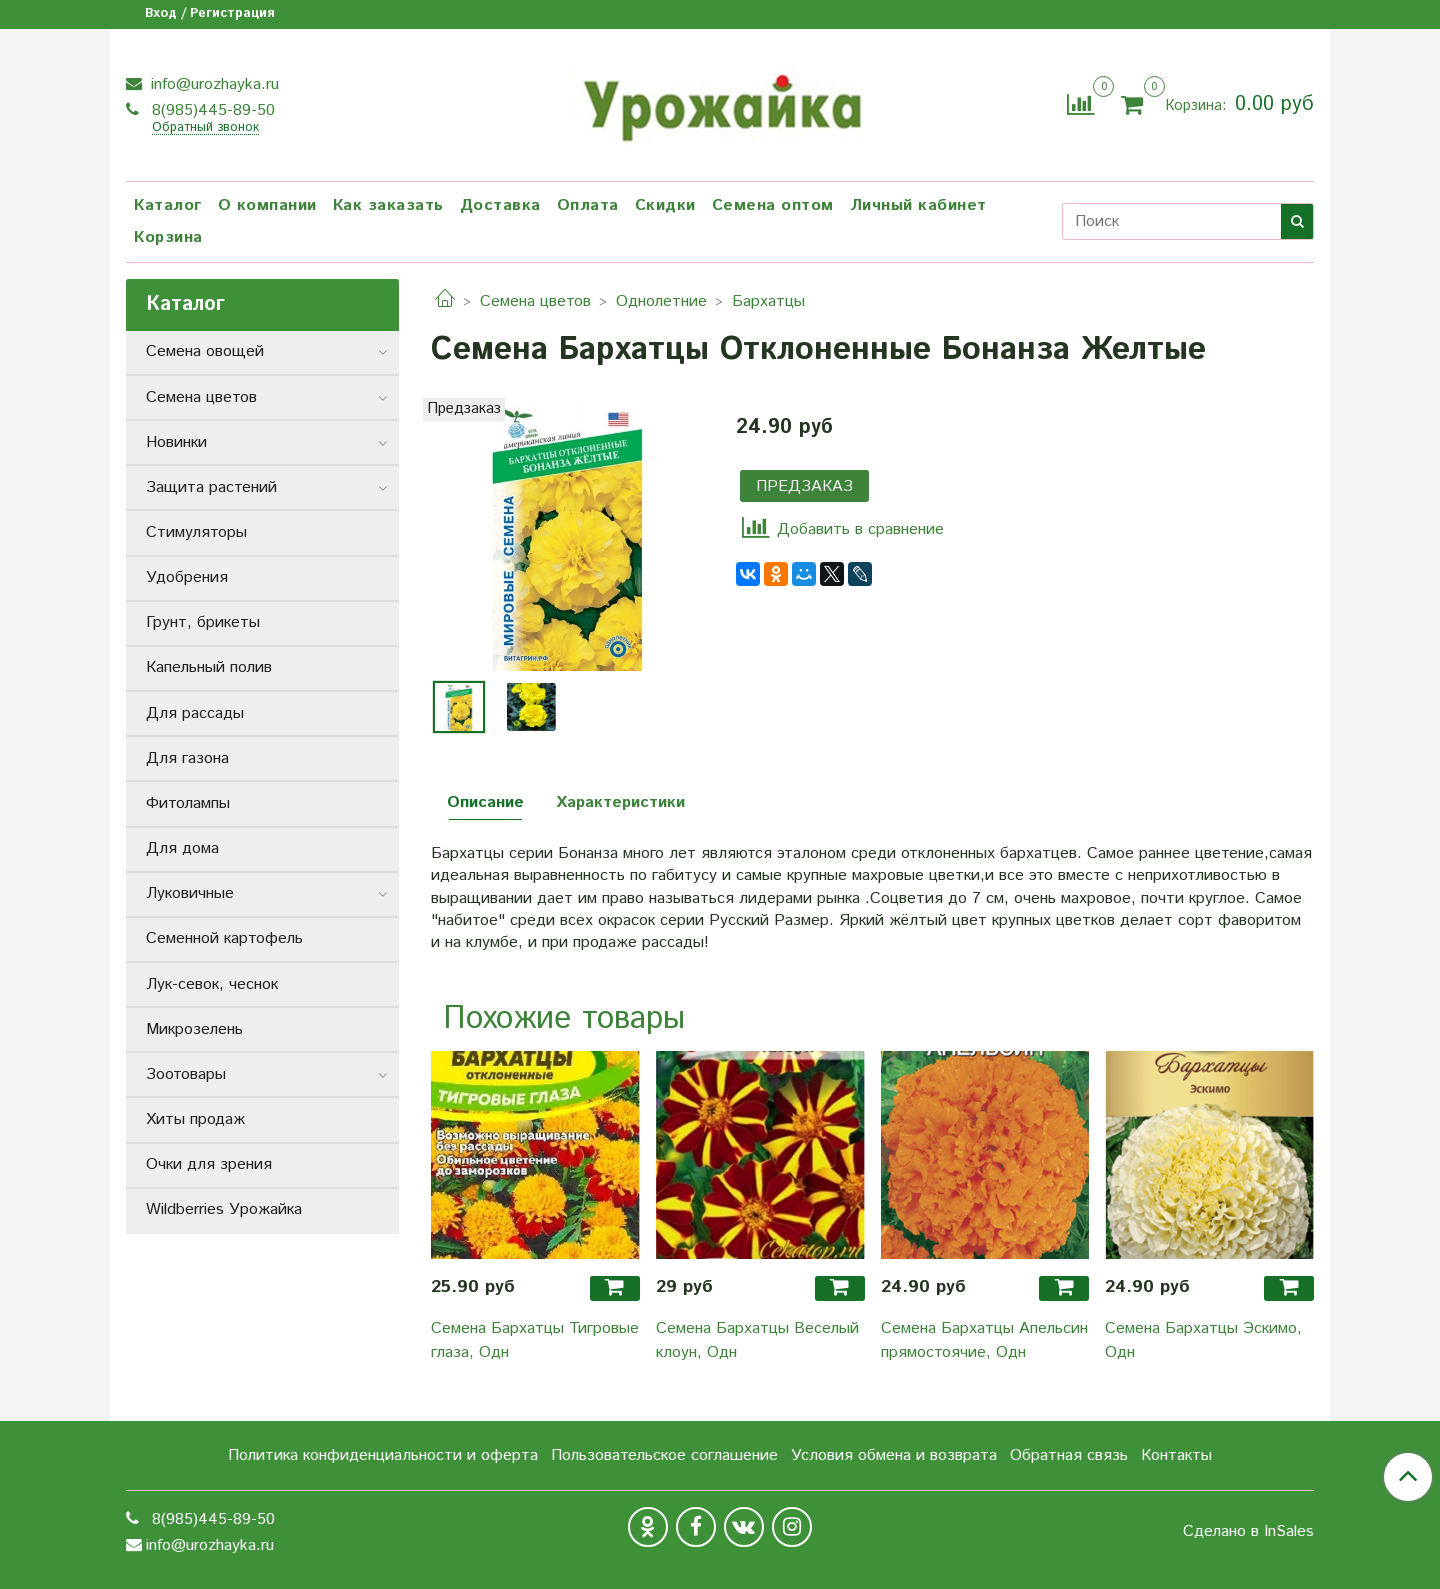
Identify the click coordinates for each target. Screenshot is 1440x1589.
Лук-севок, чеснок (212, 984)
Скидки (665, 205)
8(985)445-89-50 (211, 110)
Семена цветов (535, 301)
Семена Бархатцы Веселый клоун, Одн (757, 1340)
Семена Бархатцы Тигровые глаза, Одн (535, 1340)
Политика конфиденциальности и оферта (383, 1455)
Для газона (187, 758)
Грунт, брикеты (203, 622)
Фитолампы (188, 803)
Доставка (500, 205)
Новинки (176, 442)
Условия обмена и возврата (894, 1455)
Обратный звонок (205, 128)
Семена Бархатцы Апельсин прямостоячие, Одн (984, 1340)
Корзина (168, 237)
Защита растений (211, 487)
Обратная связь (1069, 1455)
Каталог (168, 205)
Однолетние (661, 301)
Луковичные (190, 893)
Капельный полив (209, 667)
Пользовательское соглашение (664, 1455)
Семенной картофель (224, 938)
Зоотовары (186, 1074)
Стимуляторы (196, 532)
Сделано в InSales (1248, 1532)
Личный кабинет (918, 205)
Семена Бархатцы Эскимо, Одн (1203, 1340)
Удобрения (187, 577)
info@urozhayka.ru (212, 84)
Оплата (588, 205)
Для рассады (195, 713)
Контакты (1176, 1455)
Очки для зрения (209, 1164)
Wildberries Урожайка (224, 1209)
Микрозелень (194, 1029)
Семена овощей (205, 351)
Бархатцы (768, 301)
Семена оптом (773, 205)
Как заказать (388, 205)
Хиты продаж (195, 1119)
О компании (267, 205)
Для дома (182, 848)
